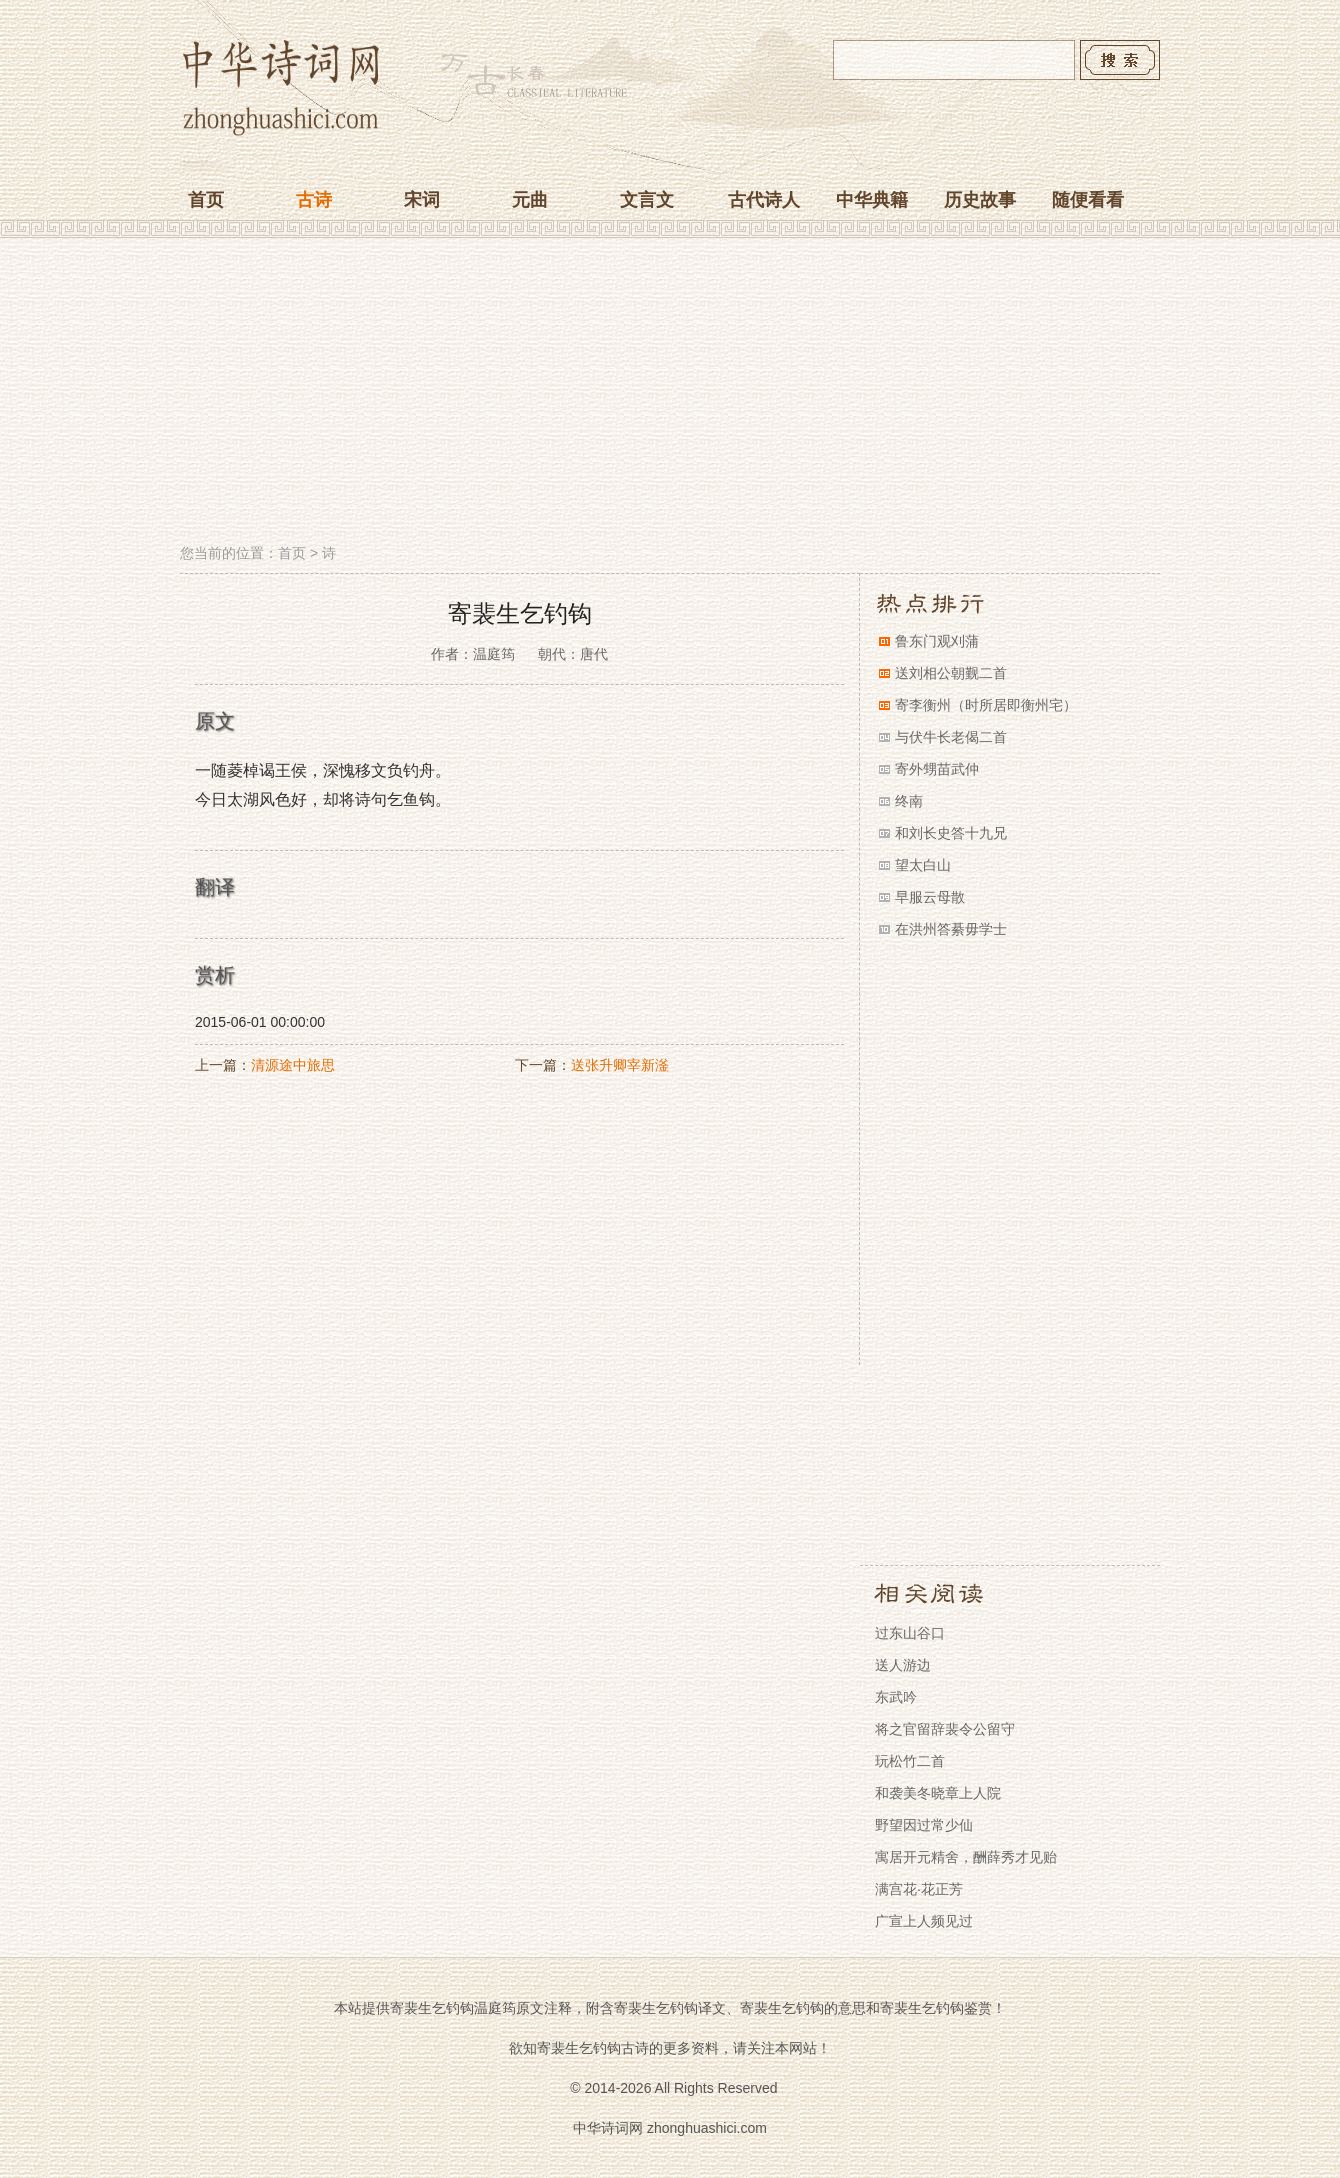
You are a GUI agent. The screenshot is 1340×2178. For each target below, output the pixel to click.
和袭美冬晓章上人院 (938, 1793)
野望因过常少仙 (924, 1825)
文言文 (647, 200)
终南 (909, 801)
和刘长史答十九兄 (951, 833)
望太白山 (923, 865)
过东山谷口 (910, 1633)
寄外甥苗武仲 (937, 769)
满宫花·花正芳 (919, 1889)
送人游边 (903, 1665)
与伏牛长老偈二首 (951, 737)
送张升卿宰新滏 (620, 1065)
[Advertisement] (670, 393)
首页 (206, 200)
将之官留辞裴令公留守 (945, 1729)
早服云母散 (930, 897)
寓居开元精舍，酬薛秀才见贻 (966, 1857)
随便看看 (1088, 200)
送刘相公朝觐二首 (951, 673)
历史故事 (980, 200)
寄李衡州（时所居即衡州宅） (986, 705)
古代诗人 (764, 200)
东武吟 (896, 1697)
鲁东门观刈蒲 (937, 641)
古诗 (314, 200)
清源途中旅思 (293, 1065)
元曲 (530, 200)
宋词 (422, 200)
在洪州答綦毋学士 (951, 929)
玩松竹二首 (910, 1761)
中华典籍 (872, 200)
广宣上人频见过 (924, 1921)
